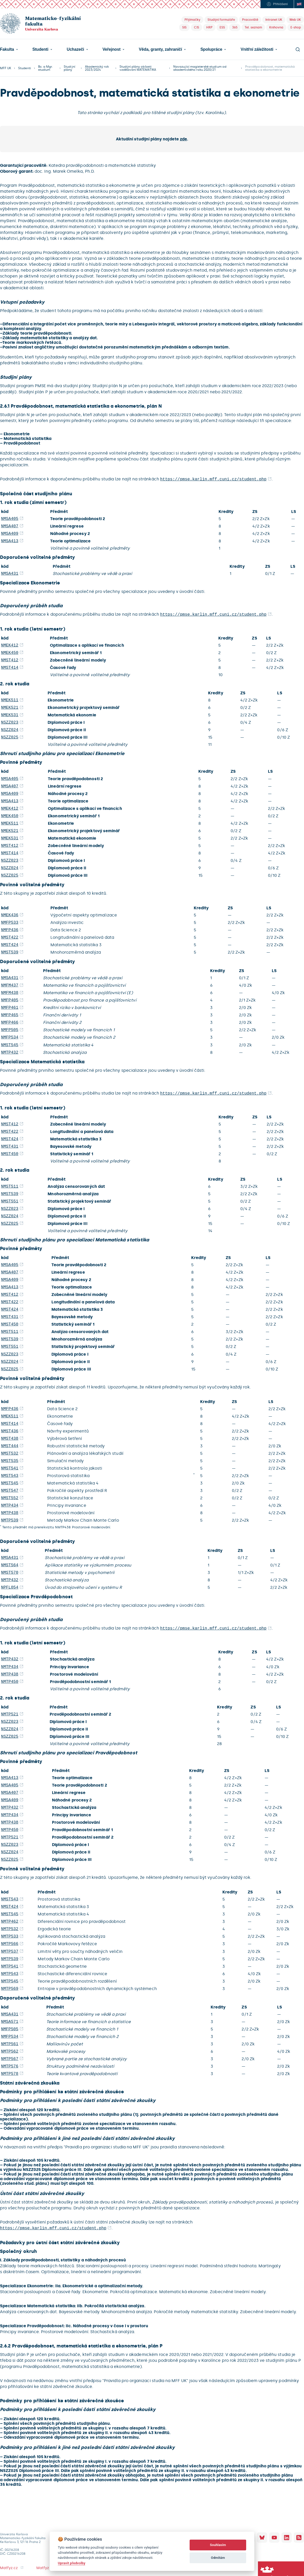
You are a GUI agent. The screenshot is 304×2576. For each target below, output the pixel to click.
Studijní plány (69, 68)
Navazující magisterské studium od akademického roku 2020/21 (199, 68)
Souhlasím (218, 2545)
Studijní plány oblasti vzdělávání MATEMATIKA (138, 68)
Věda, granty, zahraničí (160, 49)
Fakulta (7, 49)
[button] (9, 49)
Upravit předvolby (71, 2563)
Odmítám (218, 2558)
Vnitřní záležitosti (257, 49)
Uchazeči (75, 49)
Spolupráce (211, 49)
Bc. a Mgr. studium (45, 68)
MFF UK (5, 68)
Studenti (40, 49)
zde (183, 139)
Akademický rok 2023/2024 (97, 68)
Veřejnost (111, 49)
